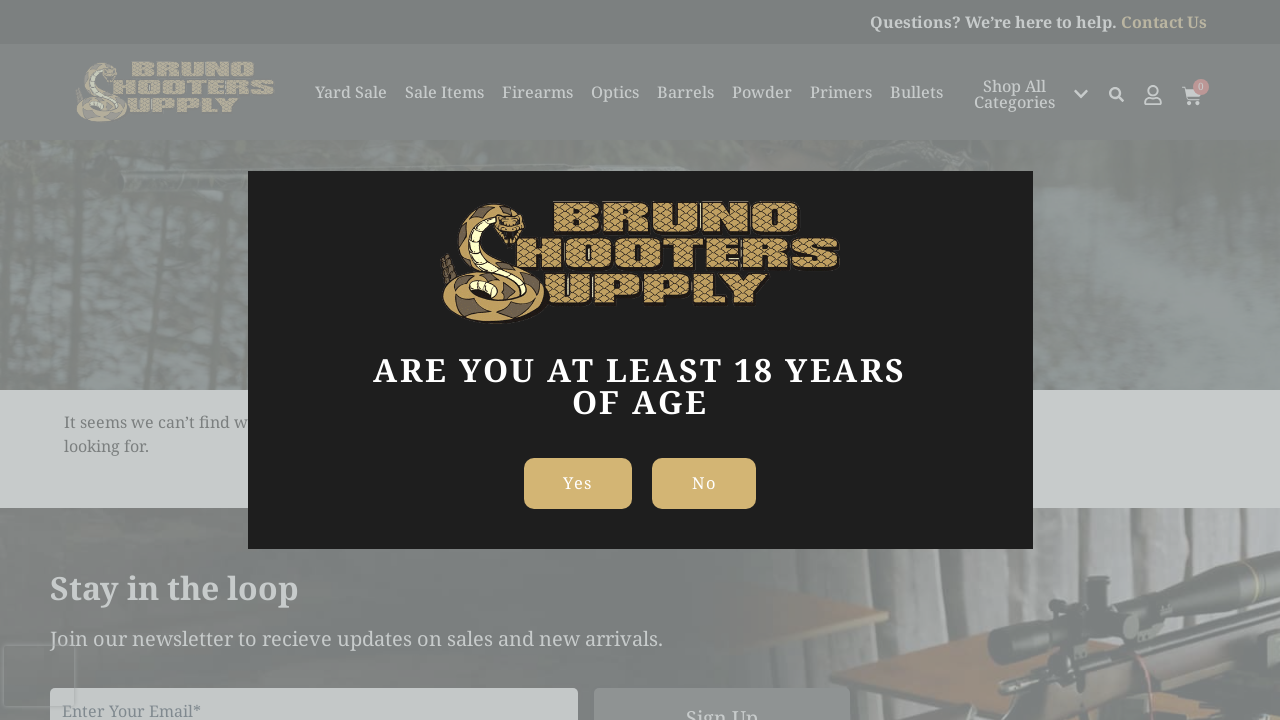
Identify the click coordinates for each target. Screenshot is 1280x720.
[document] (640, 360)
